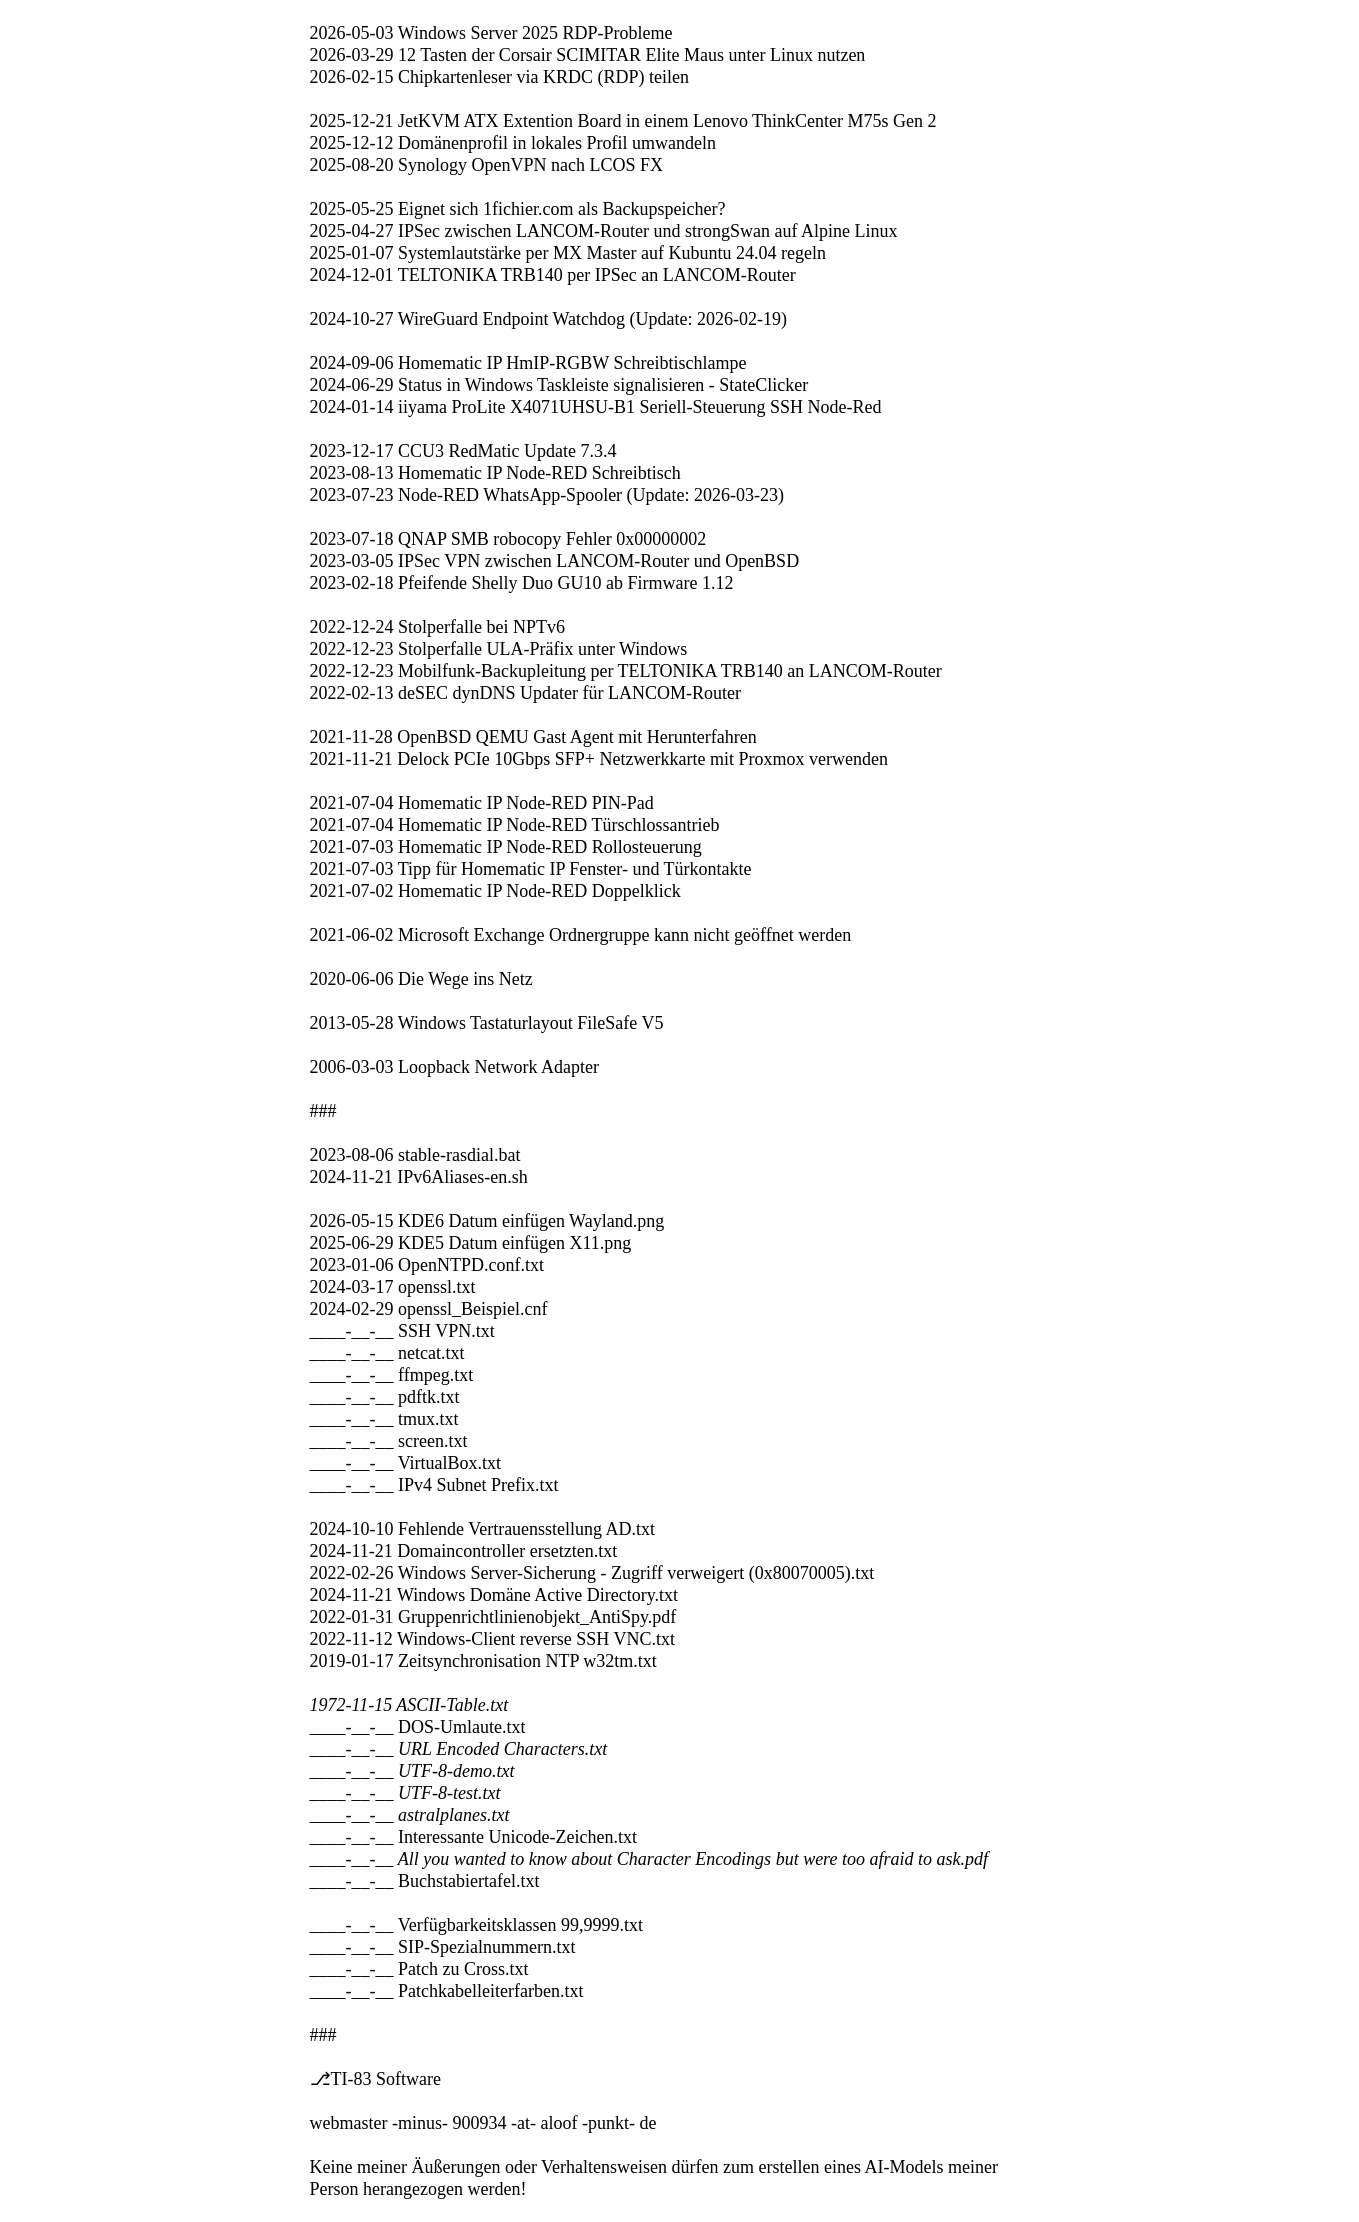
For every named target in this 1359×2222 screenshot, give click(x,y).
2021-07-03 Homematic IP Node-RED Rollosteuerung (506, 847)
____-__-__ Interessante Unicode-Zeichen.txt (473, 1837)
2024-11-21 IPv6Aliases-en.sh (419, 1177)
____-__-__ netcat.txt (387, 1353)
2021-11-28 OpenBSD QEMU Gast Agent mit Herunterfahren (533, 737)
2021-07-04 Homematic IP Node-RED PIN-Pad (482, 803)
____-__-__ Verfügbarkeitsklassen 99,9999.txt (477, 1925)
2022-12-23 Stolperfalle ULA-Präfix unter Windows (499, 649)
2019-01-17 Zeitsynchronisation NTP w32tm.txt (483, 1661)
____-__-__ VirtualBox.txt (406, 1463)
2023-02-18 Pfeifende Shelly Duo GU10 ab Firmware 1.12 (522, 583)
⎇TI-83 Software (375, 2079)
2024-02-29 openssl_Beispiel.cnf (429, 1309)
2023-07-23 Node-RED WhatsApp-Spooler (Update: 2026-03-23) (547, 495)
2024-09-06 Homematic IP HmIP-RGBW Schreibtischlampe (528, 363)
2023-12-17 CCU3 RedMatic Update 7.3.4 (463, 451)
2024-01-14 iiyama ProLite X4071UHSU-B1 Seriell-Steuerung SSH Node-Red (596, 407)
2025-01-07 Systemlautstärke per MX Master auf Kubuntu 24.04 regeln (568, 253)
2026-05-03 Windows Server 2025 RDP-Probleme (491, 33)
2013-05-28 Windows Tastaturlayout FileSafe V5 (487, 1023)
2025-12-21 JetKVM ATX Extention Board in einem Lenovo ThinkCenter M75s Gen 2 (623, 121)
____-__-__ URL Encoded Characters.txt (459, 1749)
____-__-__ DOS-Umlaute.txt (418, 1727)
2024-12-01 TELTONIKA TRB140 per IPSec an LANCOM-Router (553, 275)
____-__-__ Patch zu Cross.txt (419, 1969)
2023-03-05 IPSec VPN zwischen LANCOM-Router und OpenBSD (555, 561)
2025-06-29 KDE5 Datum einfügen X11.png (471, 1243)
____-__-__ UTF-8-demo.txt (412, 1771)
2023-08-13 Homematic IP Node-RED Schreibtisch (495, 473)
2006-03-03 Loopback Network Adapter (454, 1067)
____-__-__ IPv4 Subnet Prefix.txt (434, 1485)
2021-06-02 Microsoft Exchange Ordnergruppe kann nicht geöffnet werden (581, 935)
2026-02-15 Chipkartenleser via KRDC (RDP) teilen (499, 77)
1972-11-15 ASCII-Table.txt (409, 1705)
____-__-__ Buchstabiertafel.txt (425, 1881)
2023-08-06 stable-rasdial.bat (415, 1155)
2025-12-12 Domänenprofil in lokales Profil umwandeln (513, 143)
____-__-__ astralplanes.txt (410, 1815)
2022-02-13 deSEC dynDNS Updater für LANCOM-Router (525, 693)
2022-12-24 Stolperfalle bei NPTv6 (437, 627)
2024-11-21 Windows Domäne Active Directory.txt (494, 1595)
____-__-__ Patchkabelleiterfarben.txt (447, 1991)
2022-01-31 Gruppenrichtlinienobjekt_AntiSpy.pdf (493, 1617)
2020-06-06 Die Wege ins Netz (421, 979)
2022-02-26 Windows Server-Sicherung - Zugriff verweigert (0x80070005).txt (592, 1573)
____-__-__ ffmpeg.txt (392, 1375)
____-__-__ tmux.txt (384, 1419)
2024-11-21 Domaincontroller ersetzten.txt (464, 1551)
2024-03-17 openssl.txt (393, 1287)
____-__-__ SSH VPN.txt (402, 1331)
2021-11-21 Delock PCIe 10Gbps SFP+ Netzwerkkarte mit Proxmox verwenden (599, 759)
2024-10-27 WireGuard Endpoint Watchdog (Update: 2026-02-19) (549, 319)
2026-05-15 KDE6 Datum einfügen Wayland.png (487, 1221)
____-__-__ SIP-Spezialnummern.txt (443, 1947)
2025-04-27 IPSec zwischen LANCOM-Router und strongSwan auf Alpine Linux (604, 231)
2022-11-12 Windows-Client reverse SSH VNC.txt (492, 1639)
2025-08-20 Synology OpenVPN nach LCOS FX (487, 165)
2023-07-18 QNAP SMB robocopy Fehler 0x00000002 (508, 539)
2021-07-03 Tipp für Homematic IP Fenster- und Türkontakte (531, 869)
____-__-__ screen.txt (389, 1441)
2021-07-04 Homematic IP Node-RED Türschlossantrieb (515, 825)
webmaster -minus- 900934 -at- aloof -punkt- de (483, 2123)
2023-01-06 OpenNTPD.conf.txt (427, 1265)
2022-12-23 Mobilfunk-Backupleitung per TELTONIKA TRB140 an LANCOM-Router (626, 671)
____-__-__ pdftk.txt (385, 1397)
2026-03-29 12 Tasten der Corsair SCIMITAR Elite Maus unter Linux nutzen (588, 55)
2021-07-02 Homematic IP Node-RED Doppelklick (495, 891)
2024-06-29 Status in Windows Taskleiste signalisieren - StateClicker (559, 385)
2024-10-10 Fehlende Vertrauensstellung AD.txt (483, 1529)
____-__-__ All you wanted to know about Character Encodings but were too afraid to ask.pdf (649, 1859)
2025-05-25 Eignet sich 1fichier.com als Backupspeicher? (518, 209)
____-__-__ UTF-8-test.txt (405, 1793)
